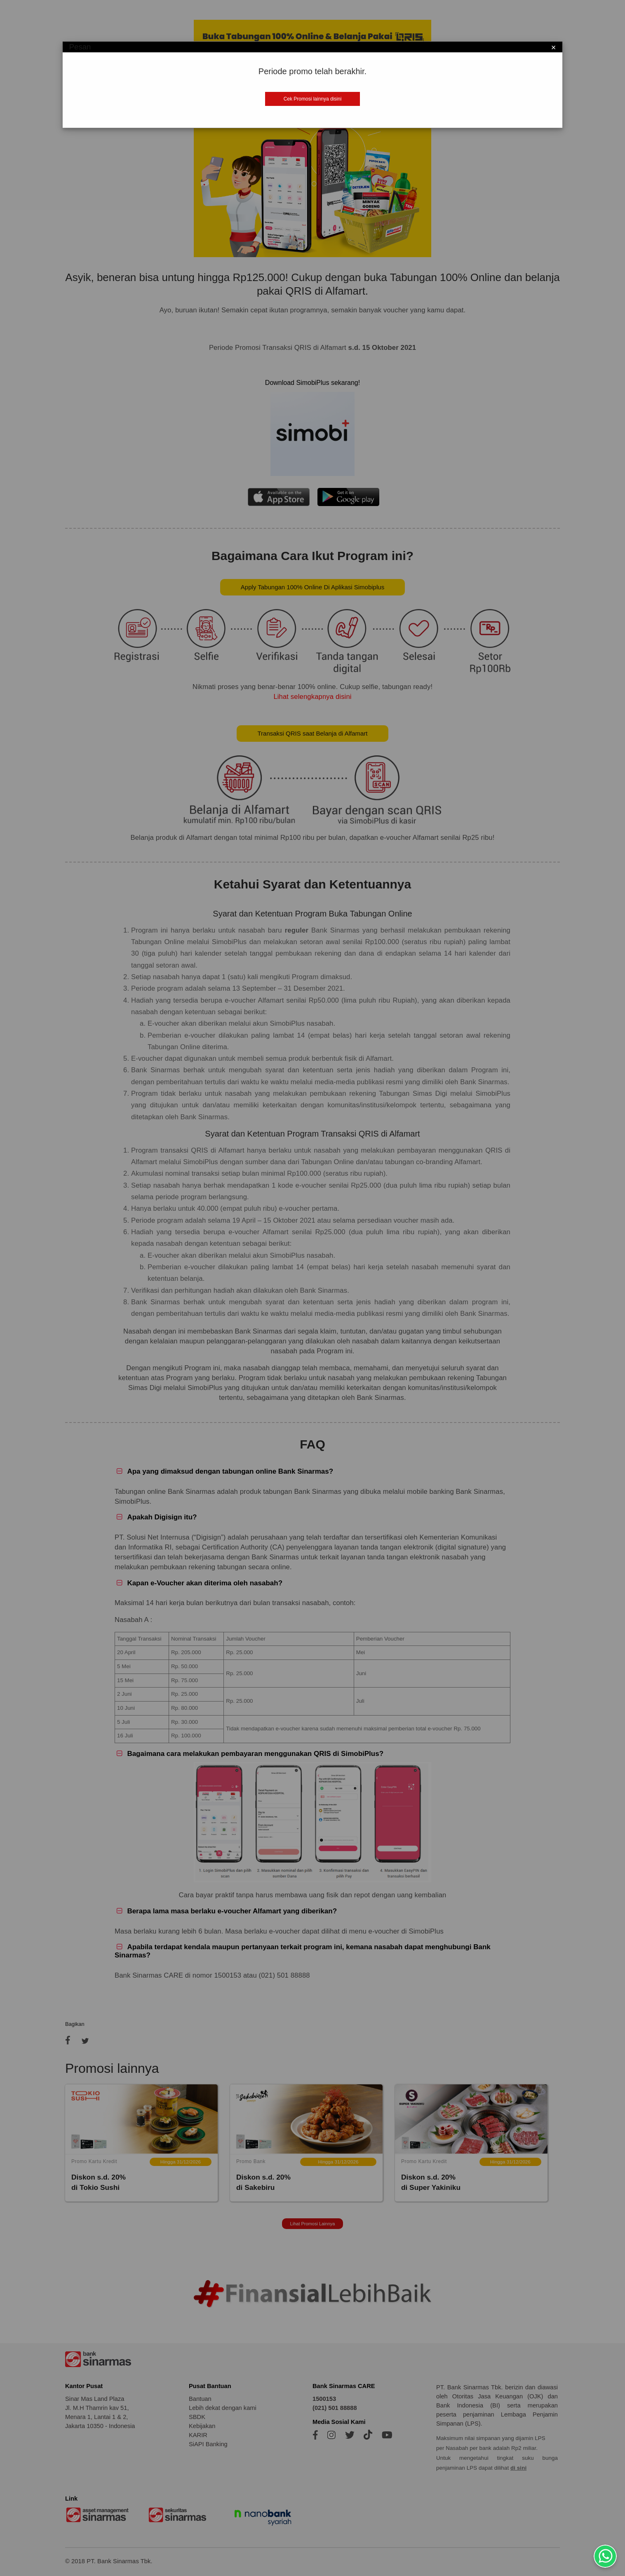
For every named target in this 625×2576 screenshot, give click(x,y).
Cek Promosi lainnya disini (313, 99)
